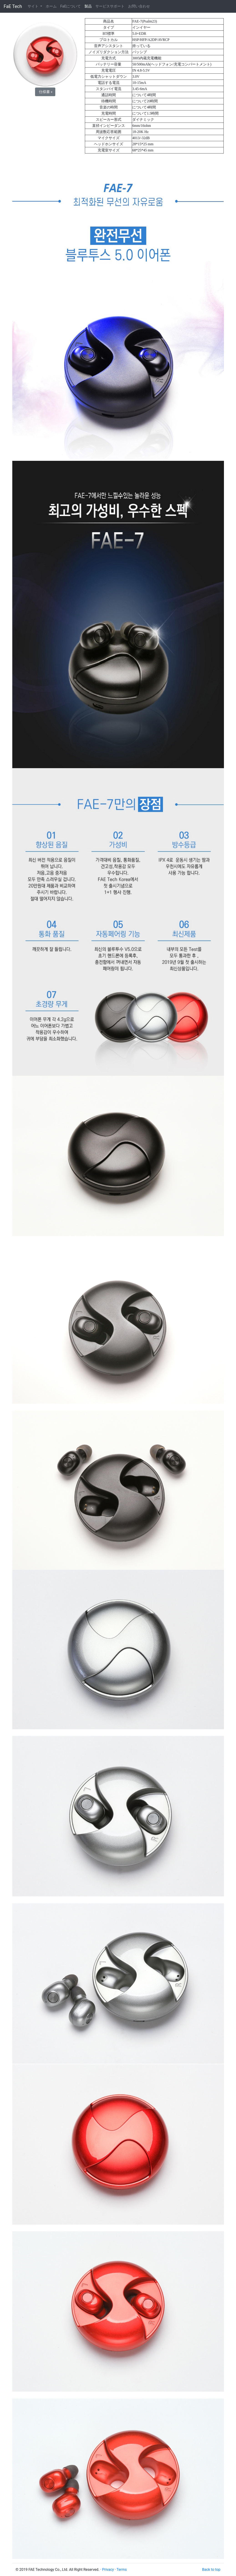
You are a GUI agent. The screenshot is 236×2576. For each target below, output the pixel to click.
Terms (122, 2569)
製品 (88, 6)
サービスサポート (109, 6)
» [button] (45, 92)
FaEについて (70, 6)
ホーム (51, 6)
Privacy (108, 2569)
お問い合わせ (139, 6)
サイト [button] (33, 6)
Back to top (211, 2569)
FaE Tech (13, 6)
